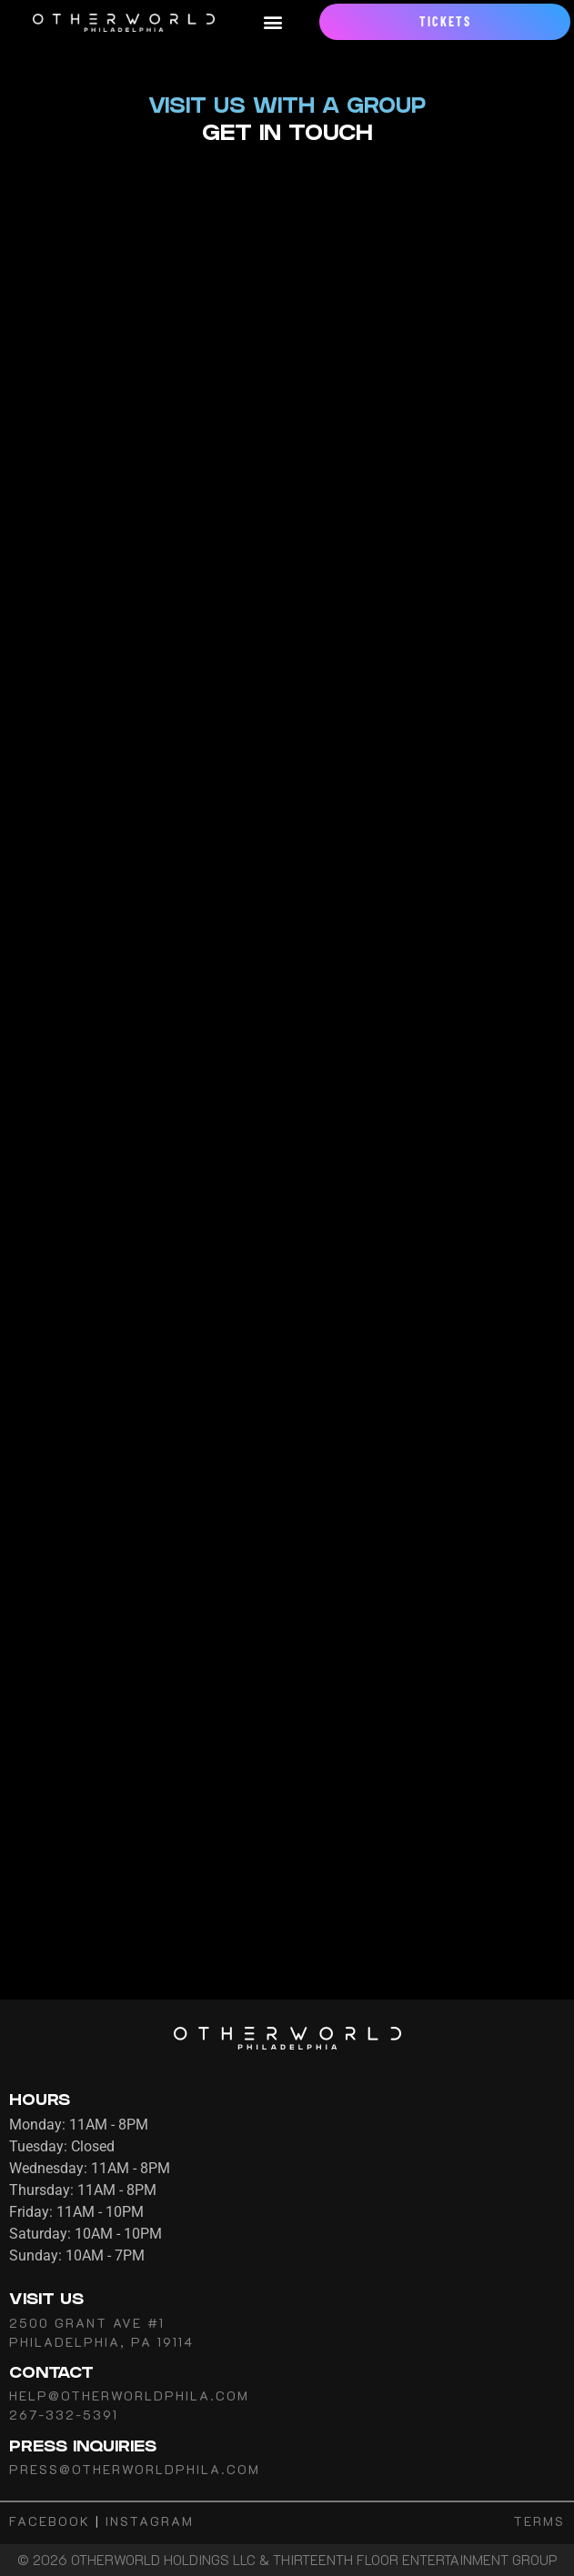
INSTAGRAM (150, 2521)
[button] (272, 22)
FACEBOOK (49, 2521)
